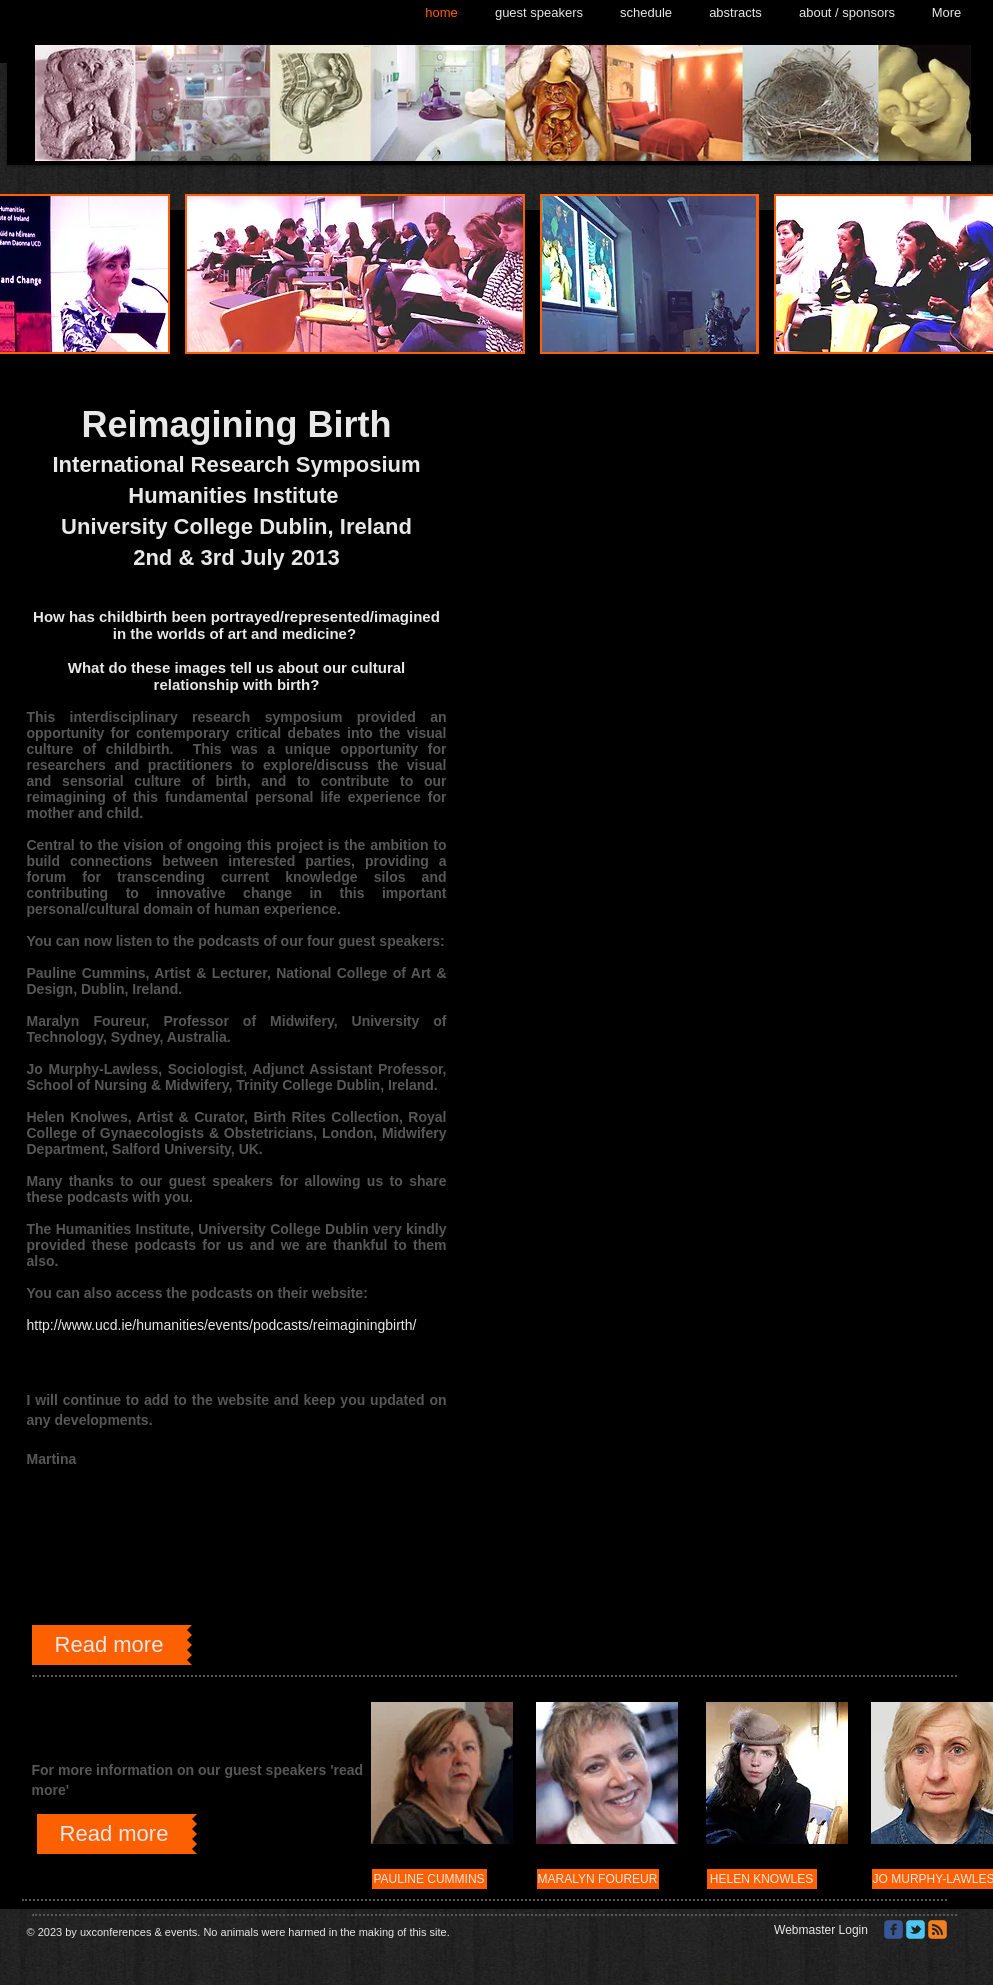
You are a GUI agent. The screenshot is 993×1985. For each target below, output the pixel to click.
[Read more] (109, 1645)
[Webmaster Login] (821, 1930)
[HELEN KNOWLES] (762, 1879)
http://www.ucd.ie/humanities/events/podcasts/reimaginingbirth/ (222, 1325)
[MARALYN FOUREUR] (598, 1879)
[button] (355, 274)
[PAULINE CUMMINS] (429, 1879)
